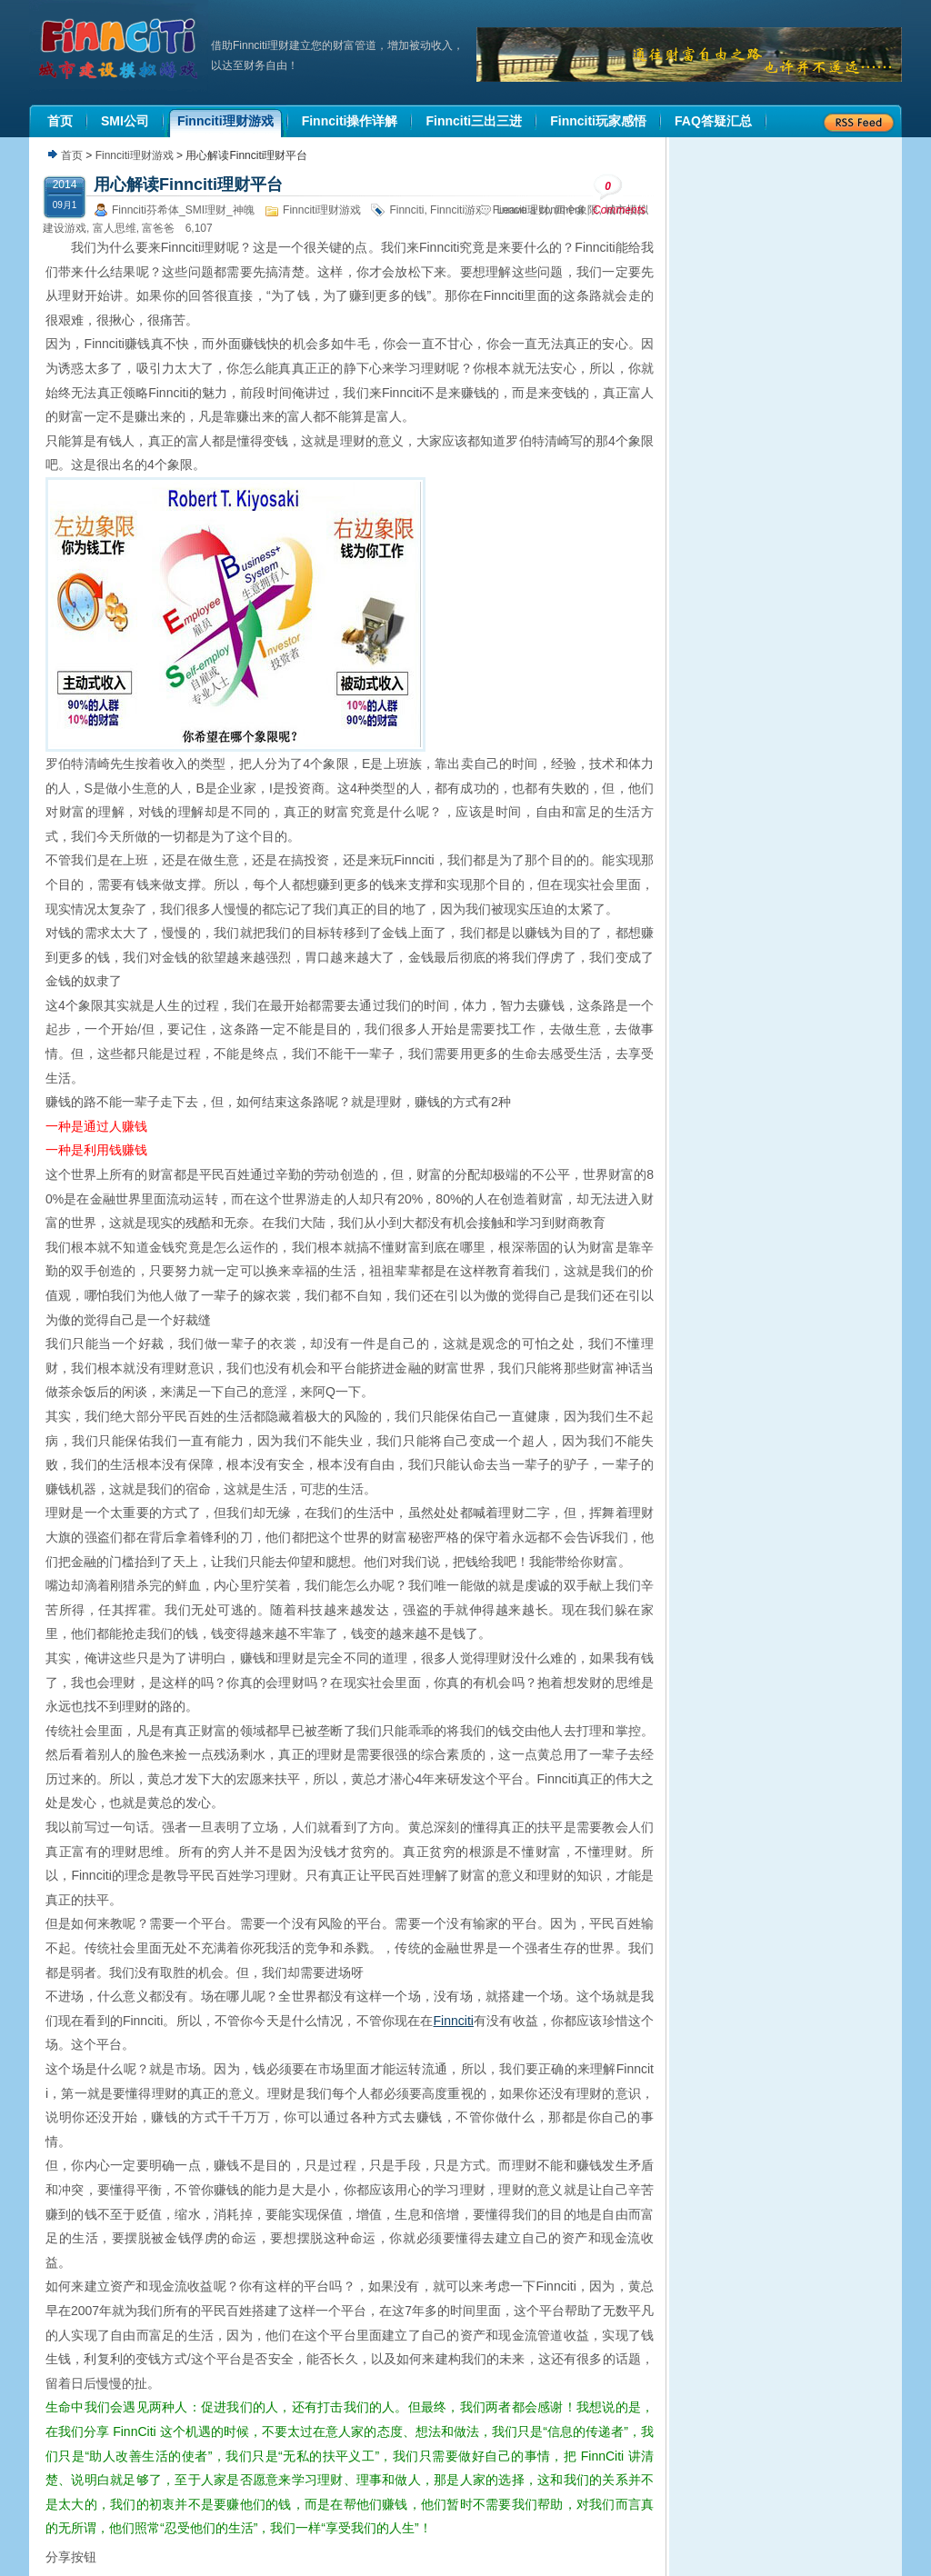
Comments (619, 195)
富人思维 (114, 228)
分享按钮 (70, 2557)
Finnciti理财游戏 (134, 155)
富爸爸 (158, 228)
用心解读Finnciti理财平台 (188, 184)
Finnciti (406, 210)
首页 (72, 155)
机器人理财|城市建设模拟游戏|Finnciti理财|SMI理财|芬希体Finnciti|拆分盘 (120, 49)
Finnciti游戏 (458, 210)
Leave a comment (540, 210)
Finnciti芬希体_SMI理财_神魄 (183, 210)
